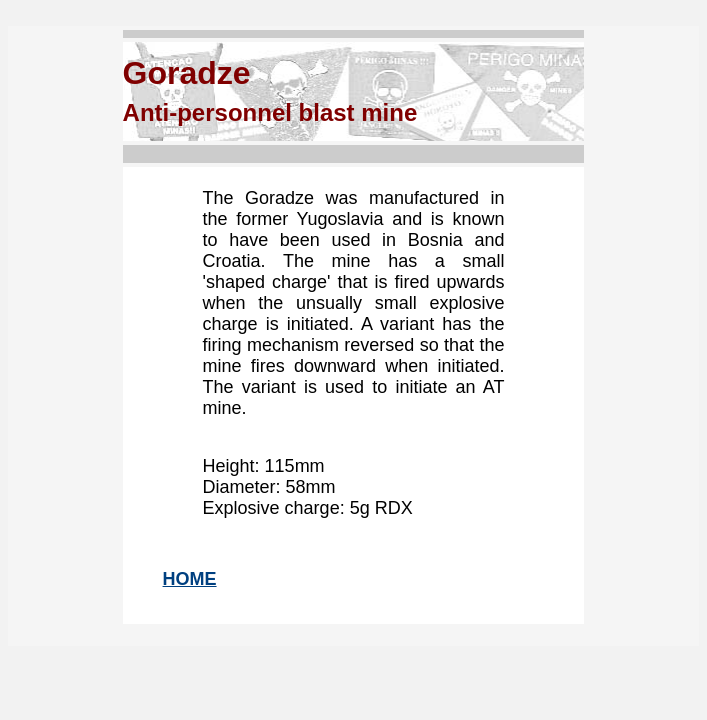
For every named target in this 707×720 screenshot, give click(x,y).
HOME (190, 579)
